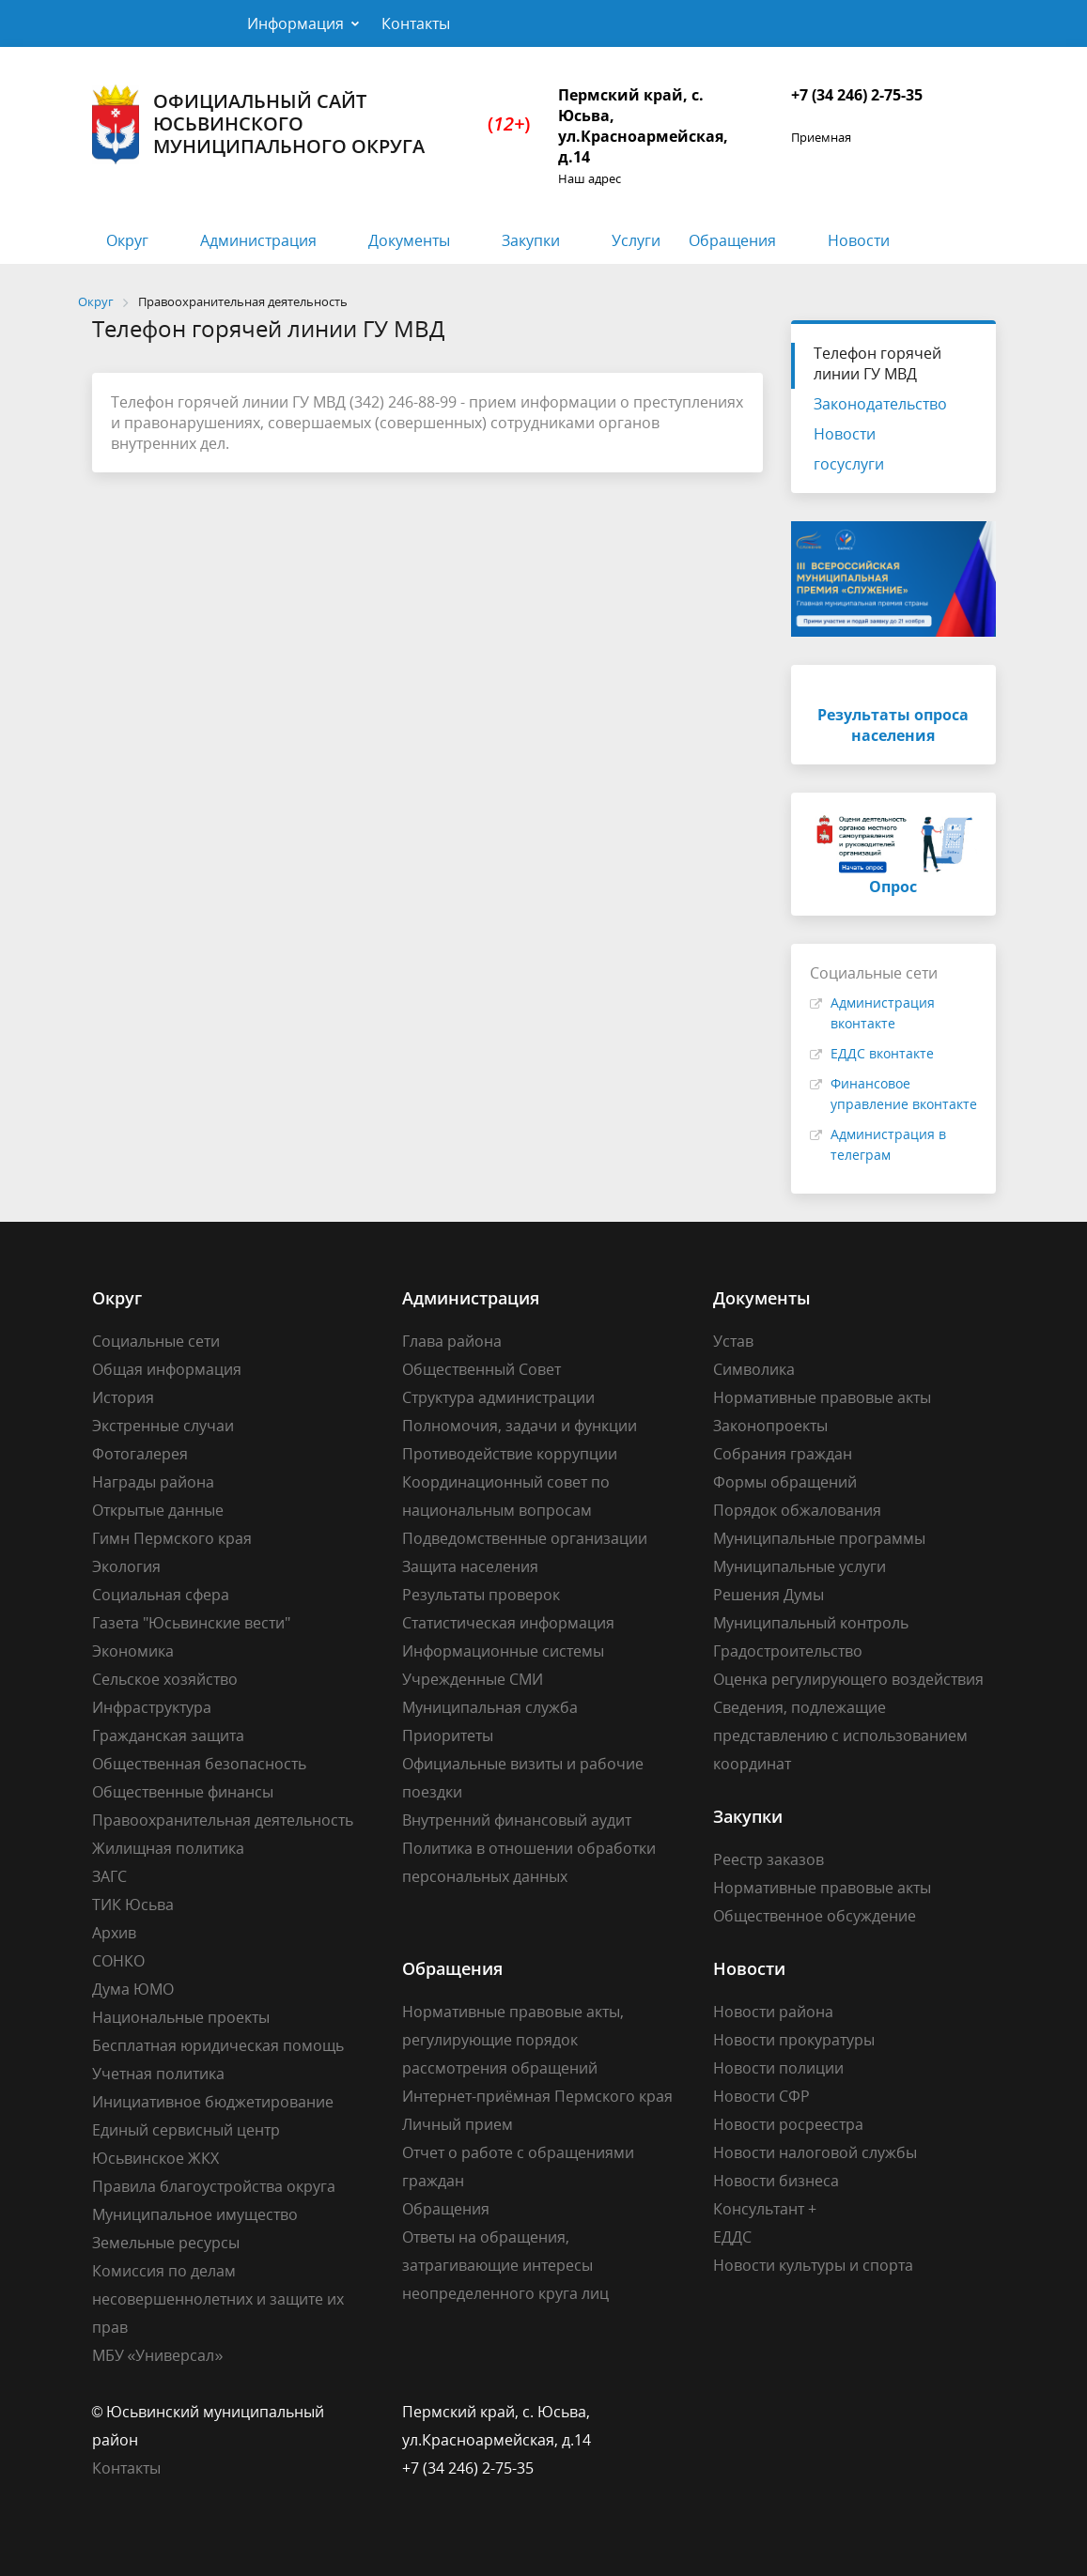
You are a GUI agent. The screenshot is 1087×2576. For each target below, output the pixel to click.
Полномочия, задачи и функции (519, 1425)
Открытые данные (158, 1510)
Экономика (133, 1651)
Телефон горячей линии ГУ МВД (877, 363)
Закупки (531, 240)
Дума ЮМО (133, 1989)
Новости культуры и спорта (813, 2265)
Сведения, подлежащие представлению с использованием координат (840, 1735)
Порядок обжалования (797, 1510)
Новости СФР (761, 2096)
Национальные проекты (181, 2017)
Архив (114, 1932)
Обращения (732, 240)
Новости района (773, 2011)
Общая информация (166, 1369)
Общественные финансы (182, 1792)
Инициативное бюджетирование (213, 2101)
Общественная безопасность (199, 1763)
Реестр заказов (768, 1859)
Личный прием (457, 2124)
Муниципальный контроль (810, 1622)
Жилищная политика (168, 1848)
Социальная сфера (160, 1594)
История (123, 1397)
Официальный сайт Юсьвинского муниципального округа (311, 124)
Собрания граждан (782, 1453)
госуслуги (849, 464)
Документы (409, 240)
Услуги (636, 240)
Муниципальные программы (819, 1538)
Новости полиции (778, 2068)
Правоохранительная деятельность (222, 1820)
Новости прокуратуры (794, 2039)
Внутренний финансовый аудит (516, 1820)
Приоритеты (447, 1735)
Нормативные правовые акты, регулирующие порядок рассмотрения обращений (513, 2039)
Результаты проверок (481, 1594)
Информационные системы (503, 1651)
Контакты (415, 23)
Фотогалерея (140, 1453)
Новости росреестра (788, 2124)
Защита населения (470, 1566)
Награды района (153, 1482)
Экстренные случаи (163, 1425)
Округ (127, 240)
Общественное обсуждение (814, 1915)
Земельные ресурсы (166, 2242)
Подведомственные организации (524, 1538)
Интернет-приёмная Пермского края (537, 2096)
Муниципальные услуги (799, 1566)
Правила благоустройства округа (213, 2186)
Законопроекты (770, 1425)
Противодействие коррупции (509, 1453)
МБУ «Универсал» (158, 2355)
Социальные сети (156, 1341)
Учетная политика (158, 2073)
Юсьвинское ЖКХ (155, 2158)
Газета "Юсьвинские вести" (191, 1622)
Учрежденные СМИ (472, 1679)
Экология (126, 1566)
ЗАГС (109, 1876)
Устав (733, 1341)
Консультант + (764, 2208)
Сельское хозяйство (165, 1679)
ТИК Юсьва (133, 1904)
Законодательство (880, 403)
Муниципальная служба (490, 1707)
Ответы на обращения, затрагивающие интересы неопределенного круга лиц (505, 2265)
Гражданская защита (168, 1735)
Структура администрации (498, 1397)
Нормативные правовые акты (822, 1397)
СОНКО (118, 1961)
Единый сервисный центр (186, 2130)
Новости (859, 240)
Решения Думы (768, 1594)
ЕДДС (732, 2237)
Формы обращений (785, 1482)
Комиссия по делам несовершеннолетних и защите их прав (218, 2298)
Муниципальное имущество (195, 2214)
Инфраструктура (151, 1707)
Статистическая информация (508, 1622)
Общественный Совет (481, 1369)
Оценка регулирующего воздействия (848, 1679)
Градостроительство (787, 1651)
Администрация (258, 240)
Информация (295, 23)
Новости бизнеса (776, 2180)
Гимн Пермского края (172, 1538)
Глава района (452, 1341)
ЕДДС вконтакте (882, 1053)
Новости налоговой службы (815, 2152)
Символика (754, 1369)
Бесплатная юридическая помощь (218, 2045)
